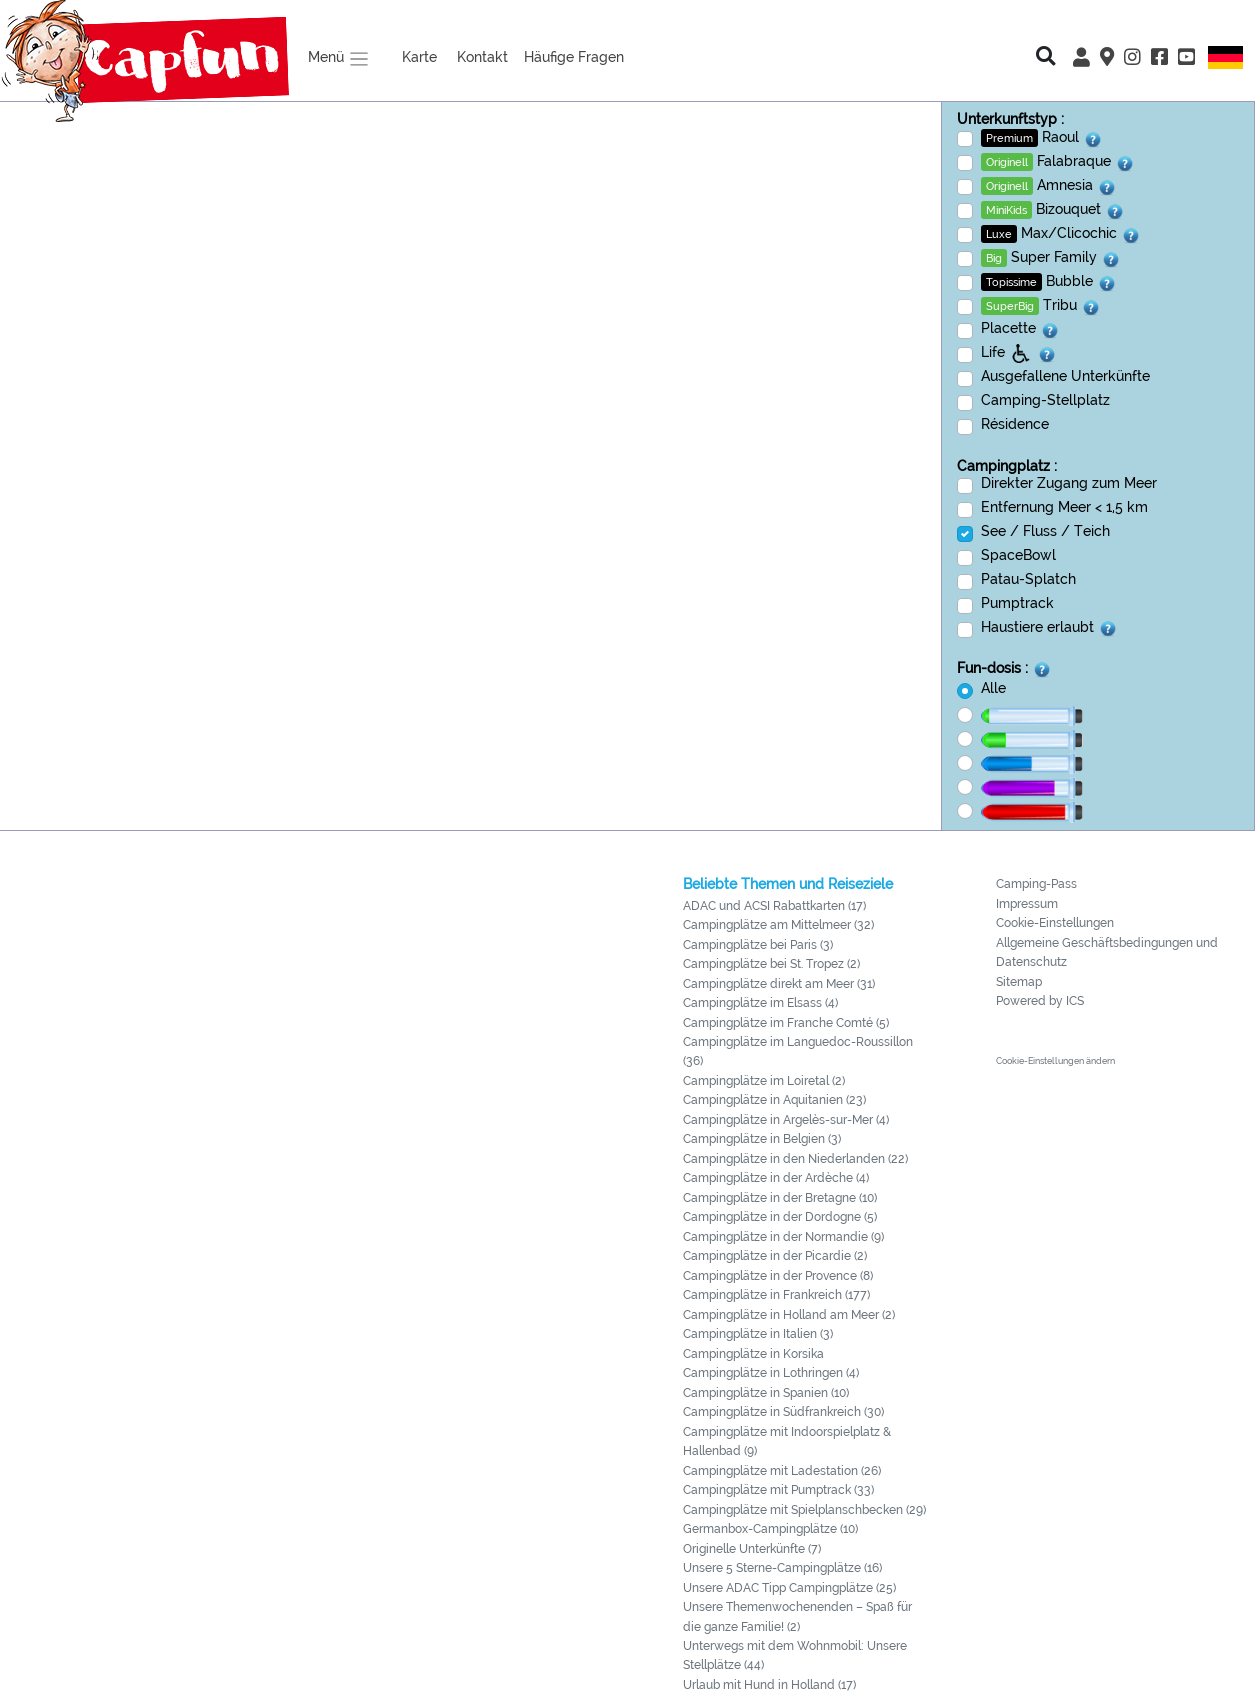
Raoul (1042, 138)
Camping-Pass (1036, 884)
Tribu (1041, 306)
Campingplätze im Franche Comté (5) (786, 1023)
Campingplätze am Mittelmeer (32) (778, 925)
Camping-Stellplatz (1045, 399)
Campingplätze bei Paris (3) (758, 945)
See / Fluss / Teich (1045, 530)
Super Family (1051, 258)
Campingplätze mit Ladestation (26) (782, 1471)
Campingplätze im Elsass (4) (760, 1003)
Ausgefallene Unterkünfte (1065, 375)
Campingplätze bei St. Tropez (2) (771, 964)
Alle (993, 687)
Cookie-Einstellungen (1055, 923)
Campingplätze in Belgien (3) (762, 1139)
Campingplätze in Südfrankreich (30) (783, 1412)
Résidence (1015, 423)
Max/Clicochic (1061, 234)
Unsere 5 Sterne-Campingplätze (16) (782, 1568)
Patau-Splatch (1028, 578)
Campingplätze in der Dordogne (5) (780, 1217)
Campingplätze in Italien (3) (758, 1334)
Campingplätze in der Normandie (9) (783, 1237)
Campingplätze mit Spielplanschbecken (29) (804, 1510)
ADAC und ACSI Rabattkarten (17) (774, 906)
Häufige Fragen (574, 56)
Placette (1020, 329)
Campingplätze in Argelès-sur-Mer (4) (786, 1120)
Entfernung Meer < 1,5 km (1064, 506)
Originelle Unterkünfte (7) (752, 1549)
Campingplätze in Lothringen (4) (771, 1373)
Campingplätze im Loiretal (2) (764, 1081)
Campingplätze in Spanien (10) (766, 1393)
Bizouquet (1053, 210)
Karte (419, 56)
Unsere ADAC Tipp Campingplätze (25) (789, 1588)
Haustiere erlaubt (1049, 628)
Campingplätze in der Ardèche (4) (776, 1178)
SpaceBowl (1018, 554)
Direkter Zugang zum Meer (1069, 482)
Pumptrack (1017, 602)
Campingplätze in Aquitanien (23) (774, 1100)
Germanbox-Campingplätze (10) (770, 1529)
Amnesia (1049, 186)
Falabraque (1058, 162)
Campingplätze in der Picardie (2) (775, 1256)
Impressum (1027, 904)
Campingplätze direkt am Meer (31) (779, 984)
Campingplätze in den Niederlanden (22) (795, 1159)
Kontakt (482, 56)
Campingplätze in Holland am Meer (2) (789, 1315)
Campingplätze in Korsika (753, 1354)
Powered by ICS (1040, 1001)
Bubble (1049, 282)
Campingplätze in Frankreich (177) (776, 1295)
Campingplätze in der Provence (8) (778, 1276)
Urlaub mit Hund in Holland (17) (769, 1685)
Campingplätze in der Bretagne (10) (780, 1198)
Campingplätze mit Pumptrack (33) (778, 1490)
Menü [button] (339, 59)
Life (1019, 353)
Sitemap (1019, 982)
